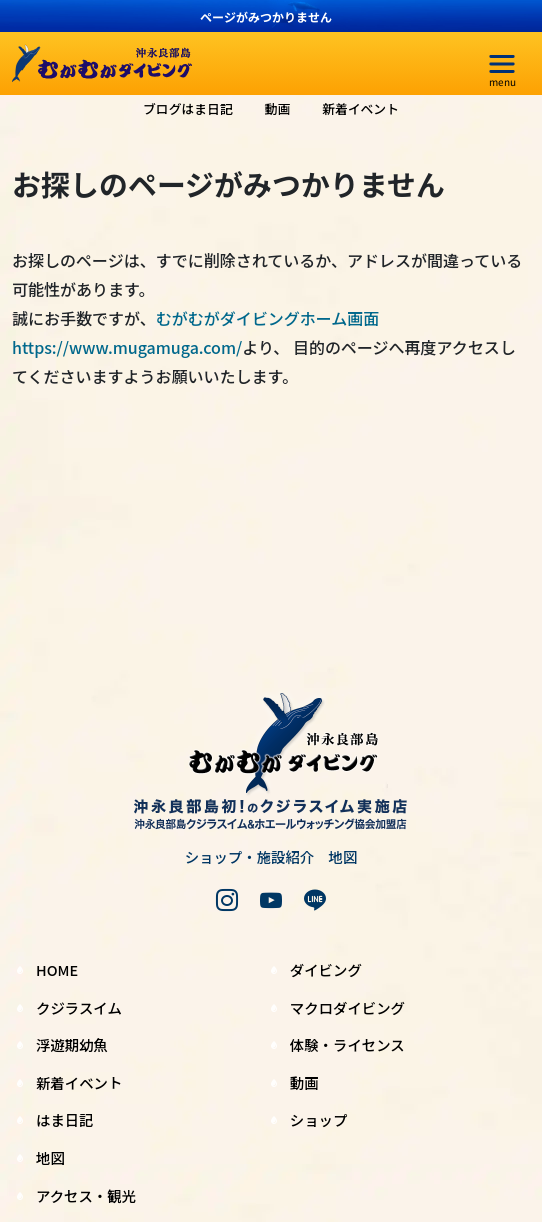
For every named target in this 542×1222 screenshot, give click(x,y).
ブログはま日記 (188, 108)
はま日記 (65, 1119)
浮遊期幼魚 (72, 1044)
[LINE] (315, 900)
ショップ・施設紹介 (250, 856)
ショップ (319, 1119)
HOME (57, 969)
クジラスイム (79, 1007)
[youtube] (271, 900)
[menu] (502, 64)
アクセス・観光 (86, 1195)
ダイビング (326, 969)
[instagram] (227, 900)
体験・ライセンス (347, 1044)
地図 (343, 856)
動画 (278, 108)
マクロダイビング (347, 1007)
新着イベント (360, 108)
